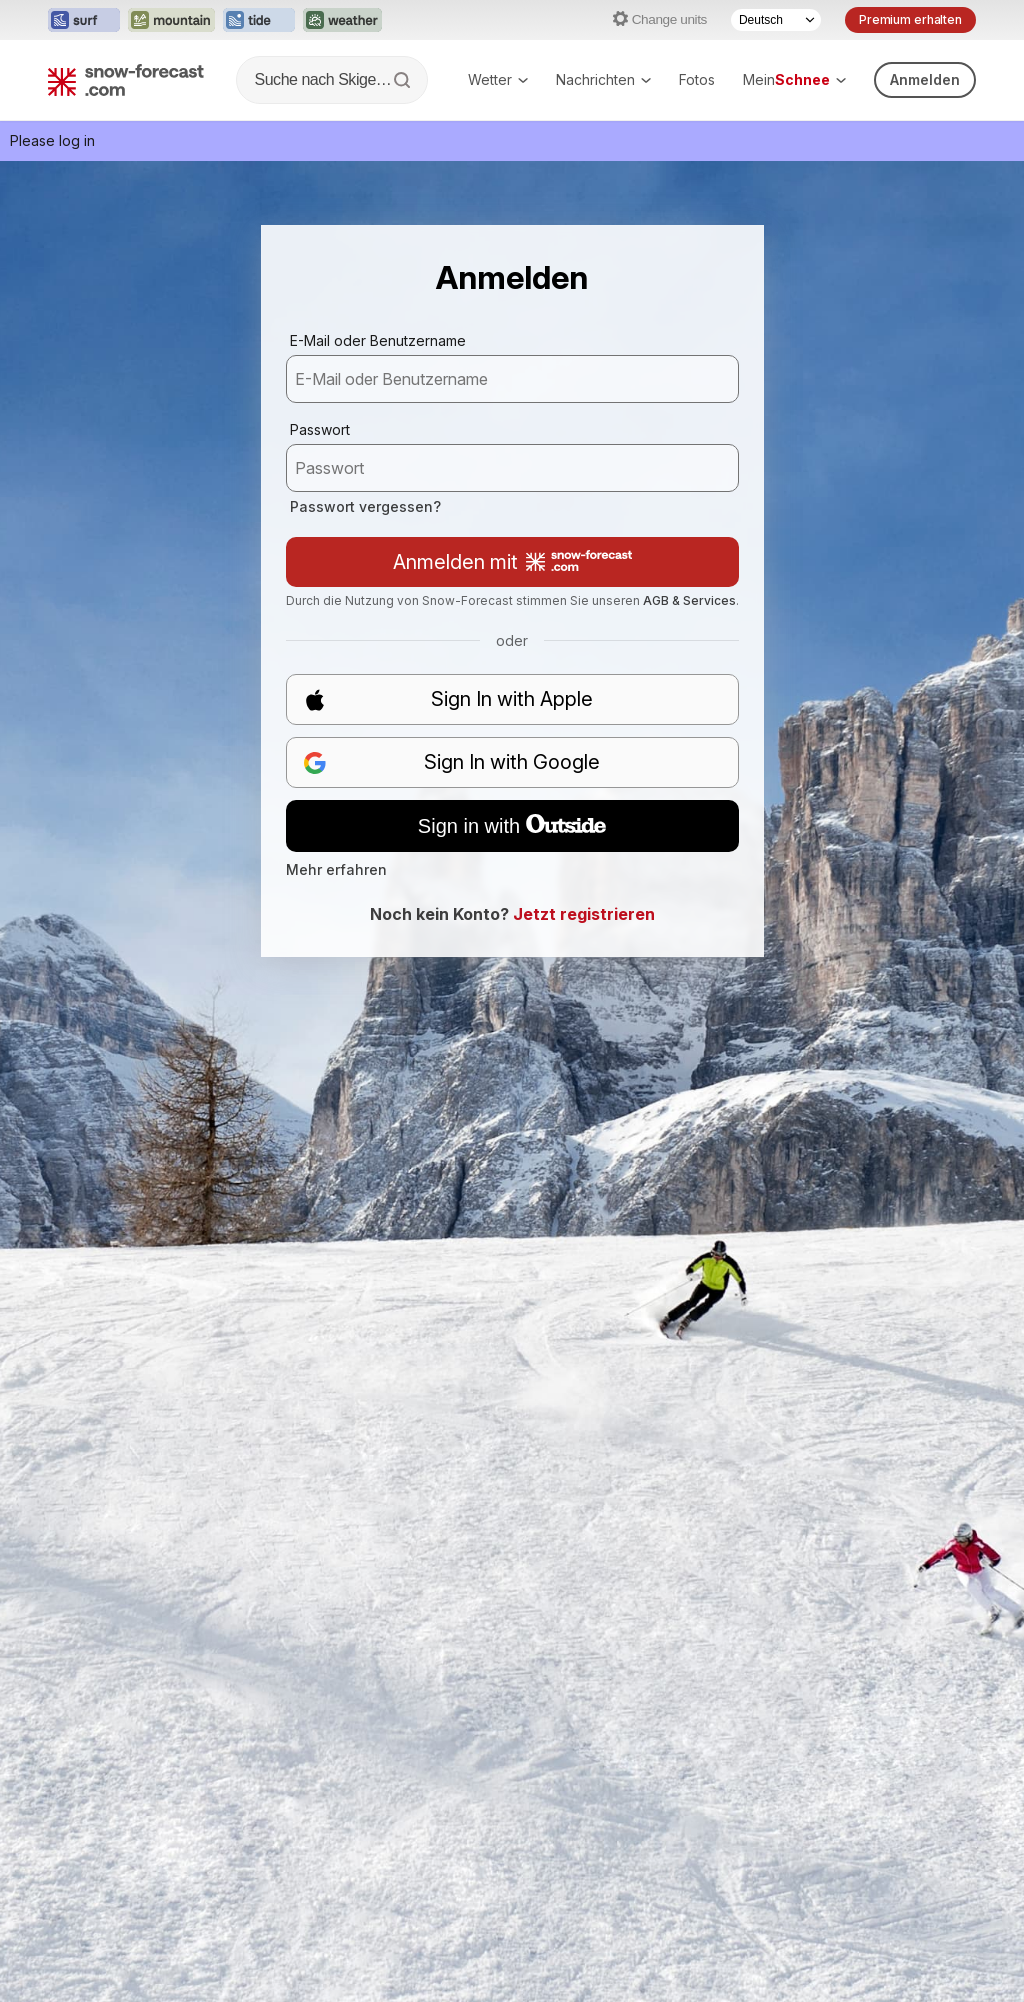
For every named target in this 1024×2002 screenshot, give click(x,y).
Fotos (697, 79)
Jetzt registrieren (584, 914)
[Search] (404, 80)
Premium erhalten (910, 19)
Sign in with (512, 826)
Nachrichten (603, 79)
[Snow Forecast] (126, 80)
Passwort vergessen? (365, 506)
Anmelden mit (512, 562)
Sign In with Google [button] (452, 762)
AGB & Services (689, 600)
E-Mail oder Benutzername (378, 340)
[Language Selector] (776, 20)
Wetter (498, 79)
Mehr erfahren (336, 869)
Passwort (320, 429)
